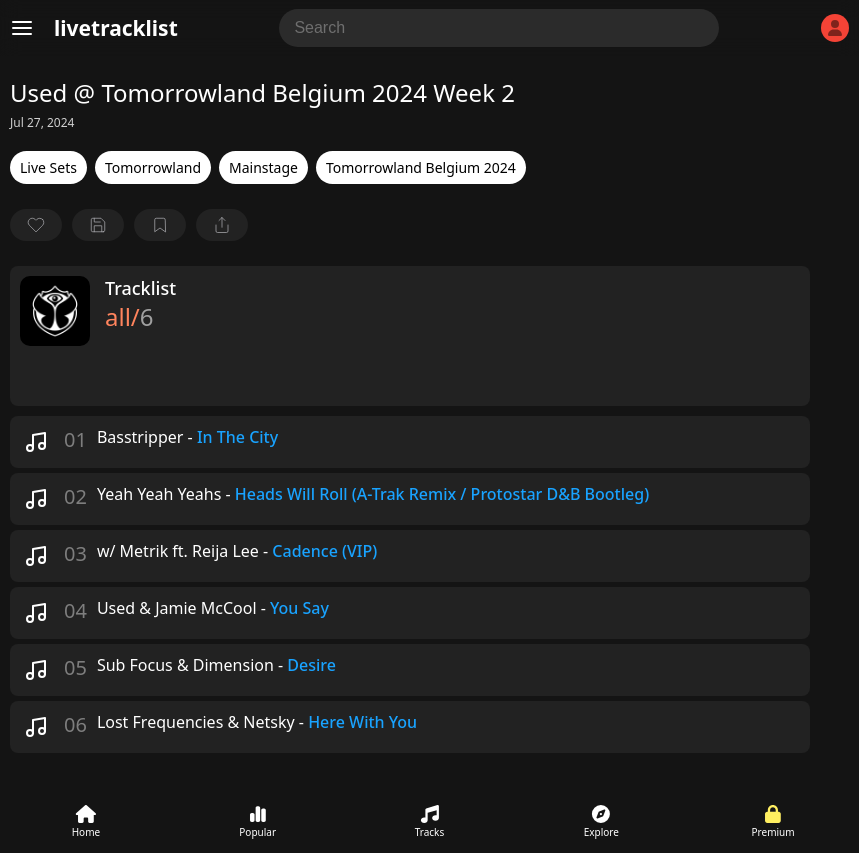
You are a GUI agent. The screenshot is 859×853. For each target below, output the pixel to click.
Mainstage (263, 167)
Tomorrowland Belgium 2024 (421, 167)
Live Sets (48, 167)
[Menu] (22, 28)
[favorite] (36, 225)
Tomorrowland (153, 167)
